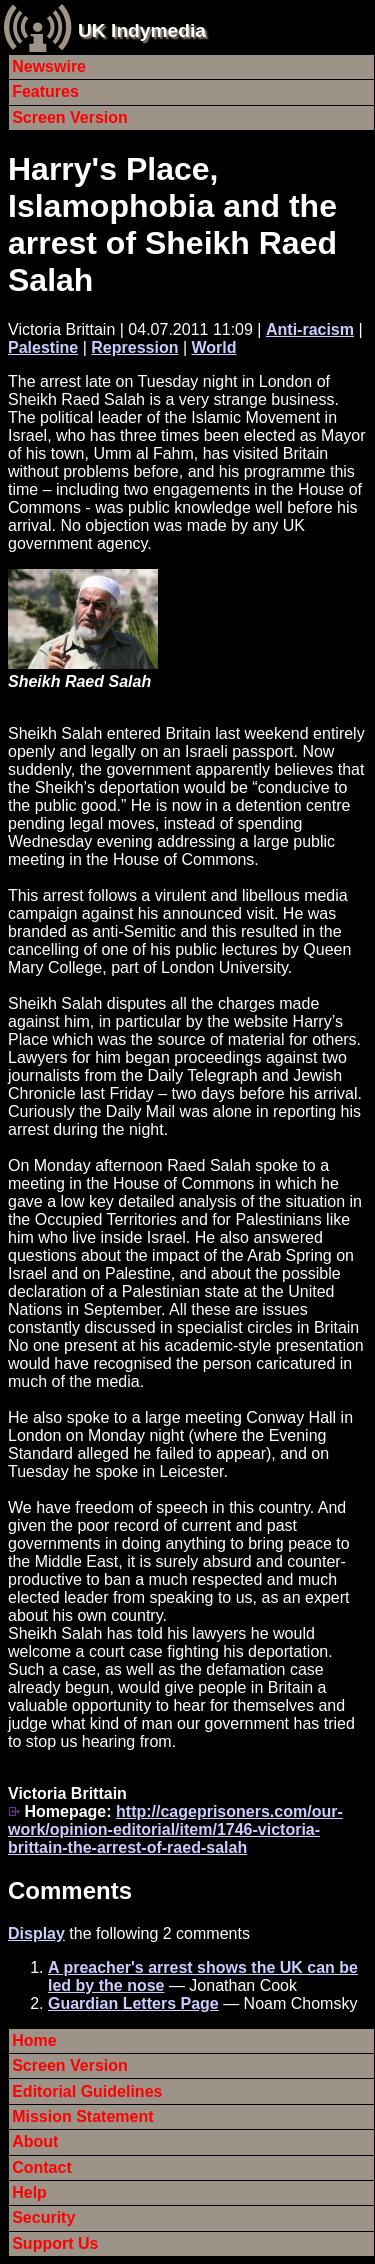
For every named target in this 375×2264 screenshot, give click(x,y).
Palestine (43, 347)
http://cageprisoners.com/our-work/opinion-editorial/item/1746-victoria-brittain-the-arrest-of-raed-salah (175, 1829)
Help (29, 2192)
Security (43, 2217)
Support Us (55, 2243)
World (214, 347)
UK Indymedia (142, 30)
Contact (42, 2167)
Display (36, 1933)
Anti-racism (310, 329)
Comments (70, 1890)
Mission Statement (82, 2116)
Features (45, 91)
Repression (134, 347)
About (35, 2141)
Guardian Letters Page (133, 2003)
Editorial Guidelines (87, 2091)
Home (34, 2040)
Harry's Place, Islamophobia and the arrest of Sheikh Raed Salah (172, 224)
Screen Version (70, 117)
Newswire (49, 66)
